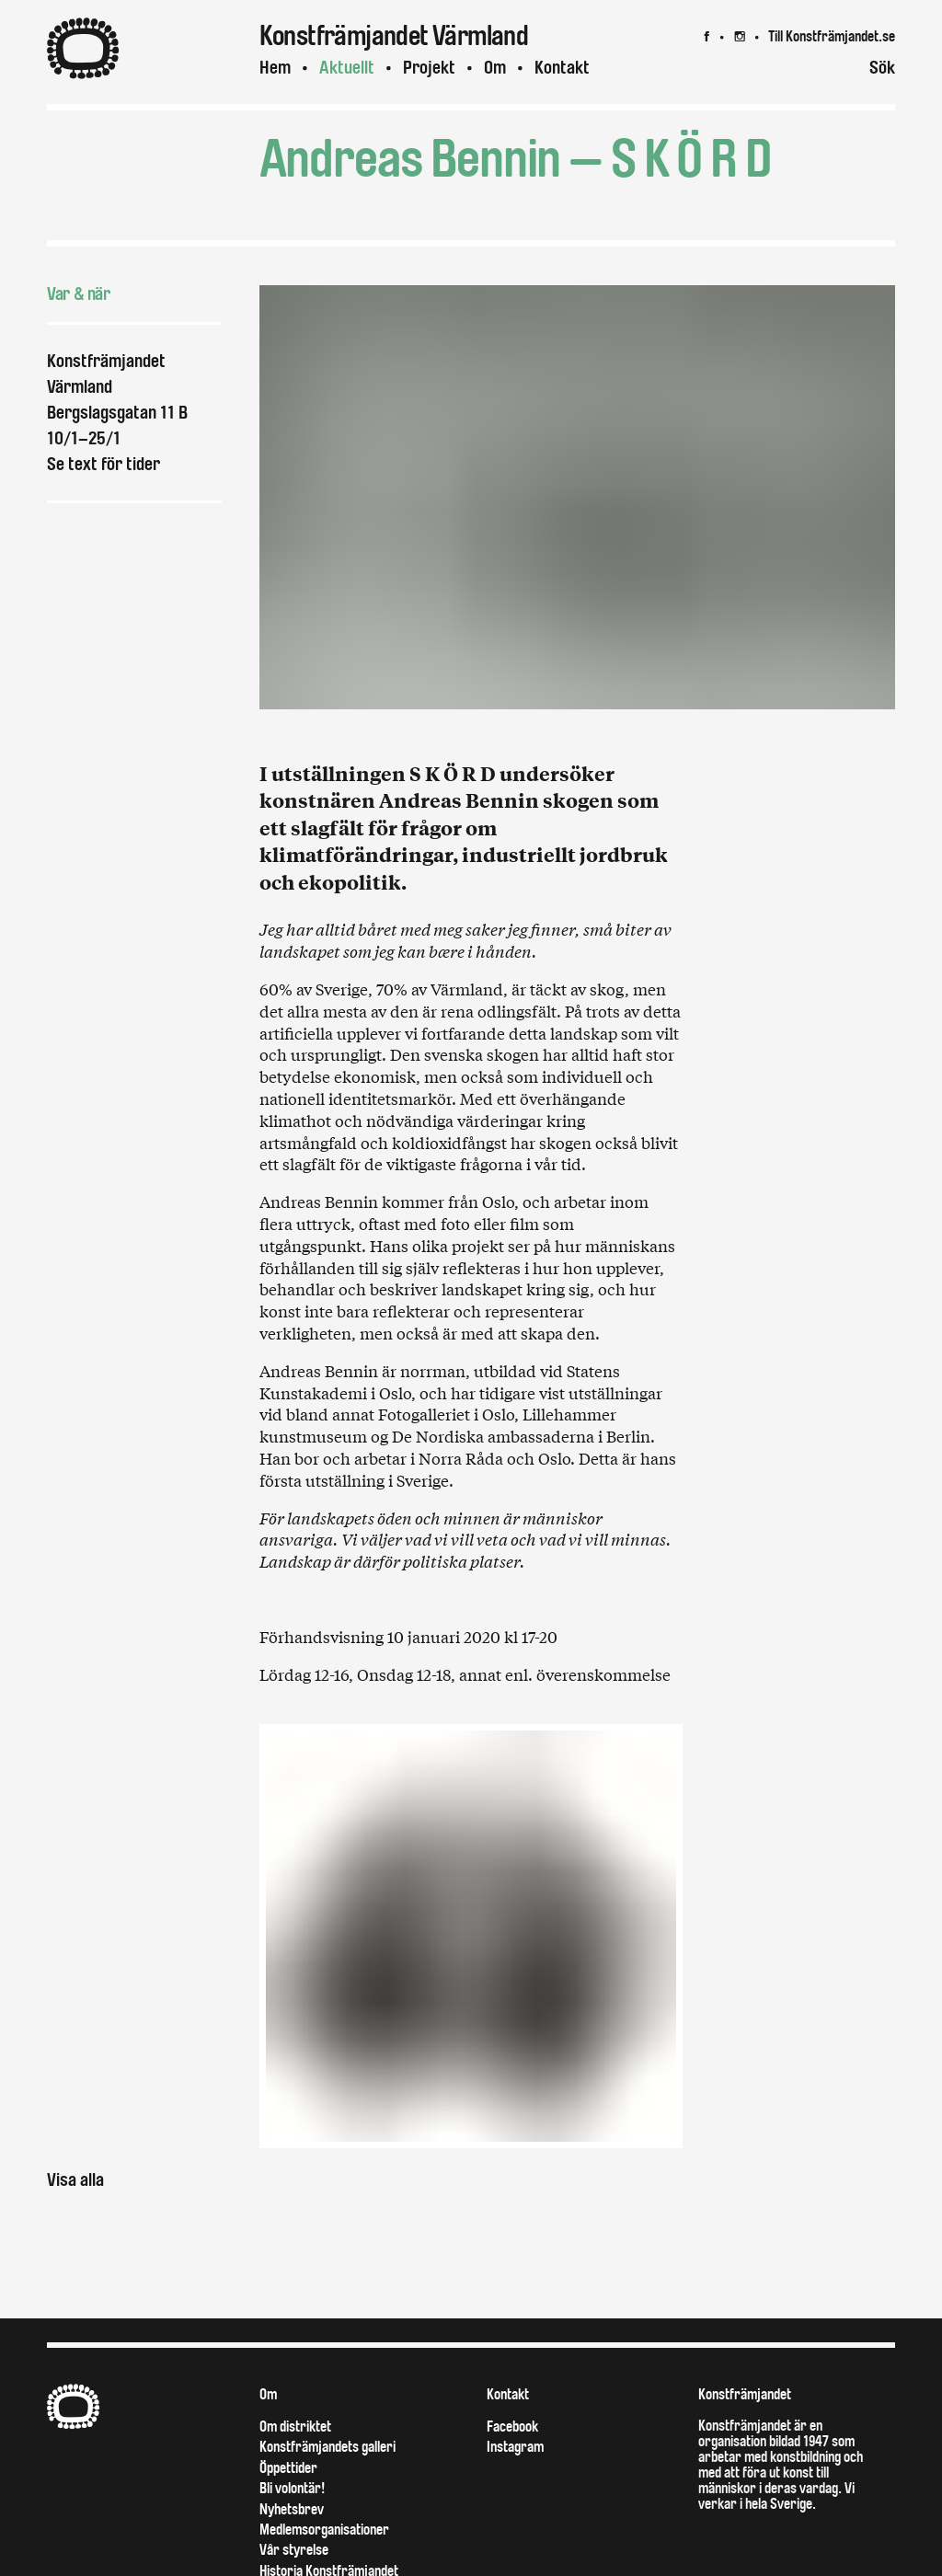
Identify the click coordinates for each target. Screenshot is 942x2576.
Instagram (515, 2446)
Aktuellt (346, 67)
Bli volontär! (292, 2488)
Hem (275, 67)
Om (495, 67)
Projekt (429, 67)
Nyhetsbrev (291, 2509)
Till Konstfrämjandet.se (831, 36)
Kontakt (562, 67)
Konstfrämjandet (744, 2394)
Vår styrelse (293, 2550)
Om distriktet (295, 2426)
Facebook (512, 2426)
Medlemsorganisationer (324, 2529)
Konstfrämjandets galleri (327, 2446)
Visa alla (75, 2180)
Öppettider (288, 2468)
